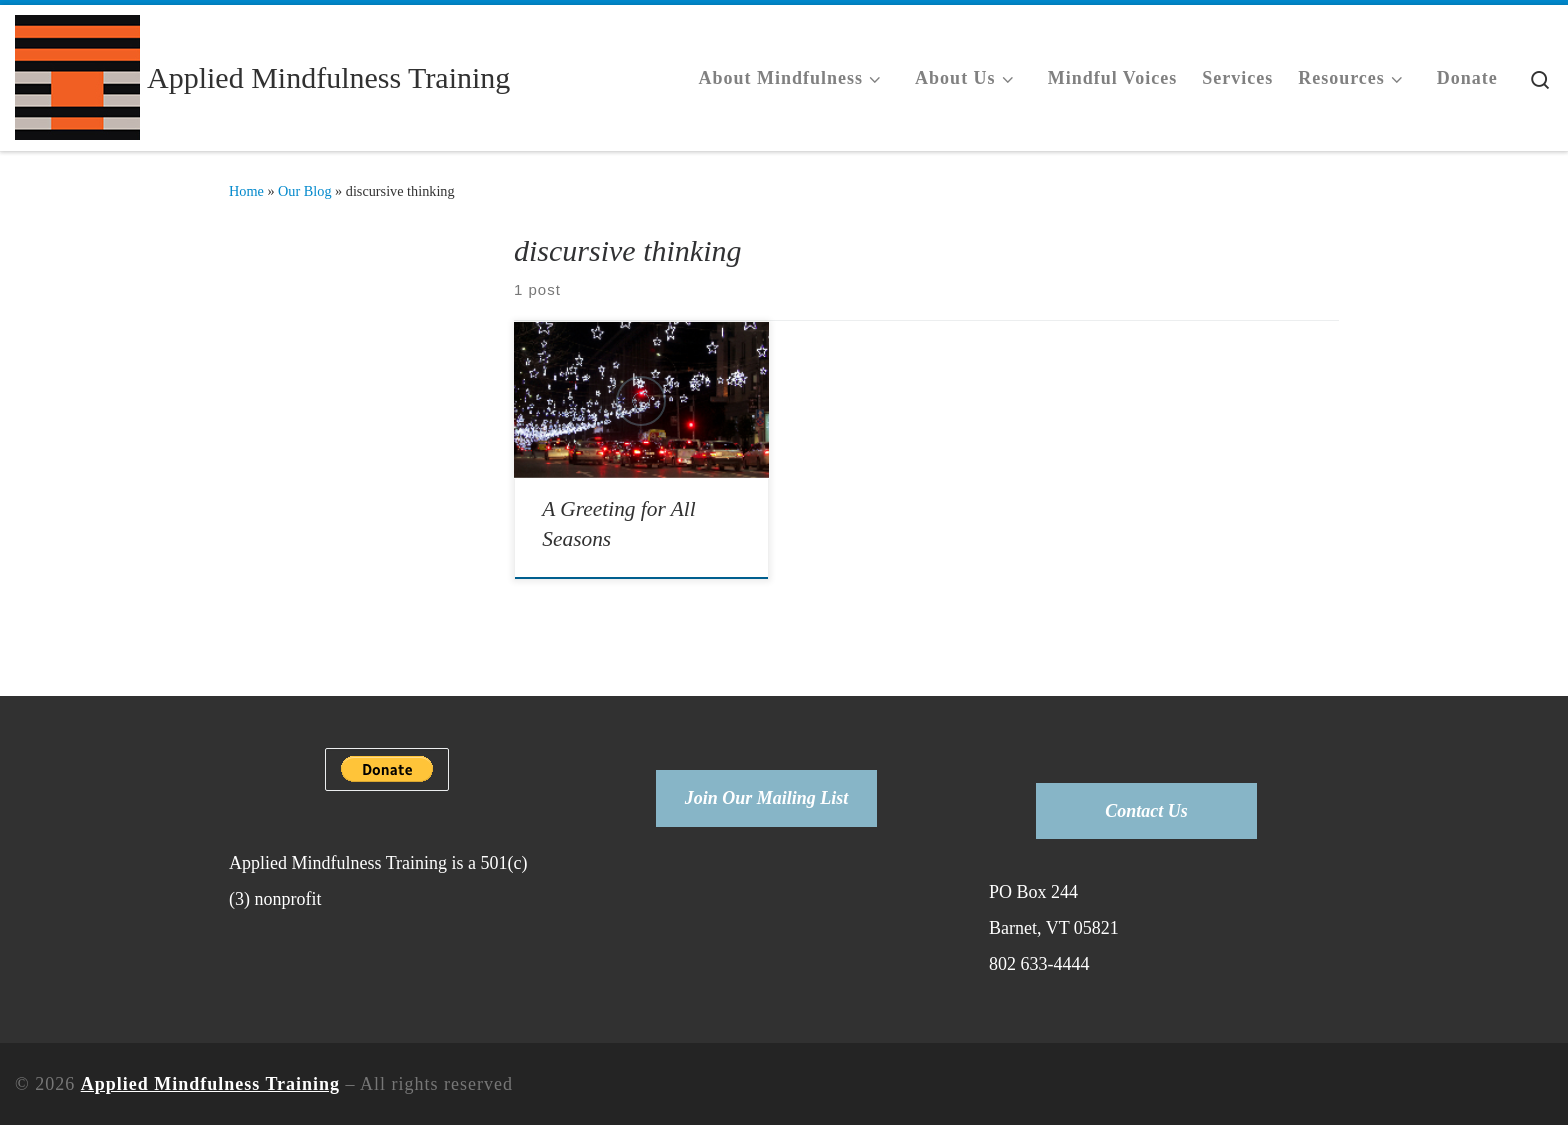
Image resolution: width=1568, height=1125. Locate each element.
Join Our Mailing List (767, 798)
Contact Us (1146, 811)
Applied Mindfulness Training (210, 1084)
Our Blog (304, 191)
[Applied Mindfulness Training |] (77, 74)
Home (246, 191)
